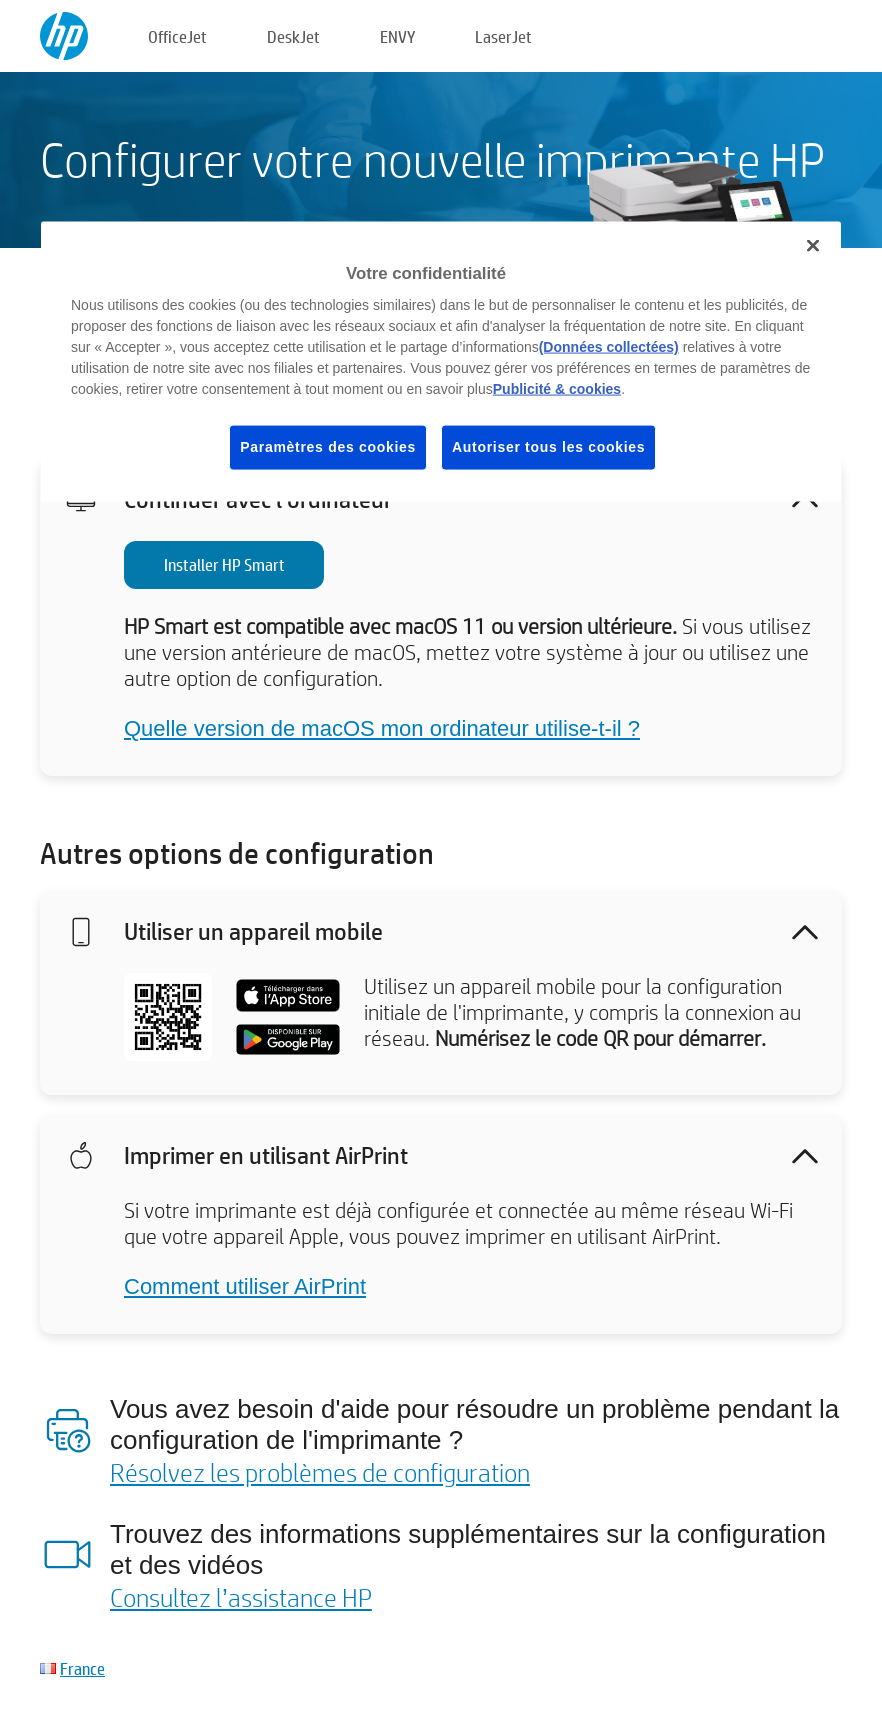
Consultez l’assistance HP (241, 1597)
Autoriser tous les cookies (548, 447)
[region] (441, 361)
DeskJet (293, 36)
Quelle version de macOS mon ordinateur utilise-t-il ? (382, 728)
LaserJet (503, 36)
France (82, 1668)
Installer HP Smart (224, 564)
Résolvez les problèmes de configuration (320, 1472)
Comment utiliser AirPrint (245, 1286)
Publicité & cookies (557, 389)
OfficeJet (177, 36)
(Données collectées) (609, 347)
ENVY (397, 36)
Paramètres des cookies (328, 447)
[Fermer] (813, 245)
